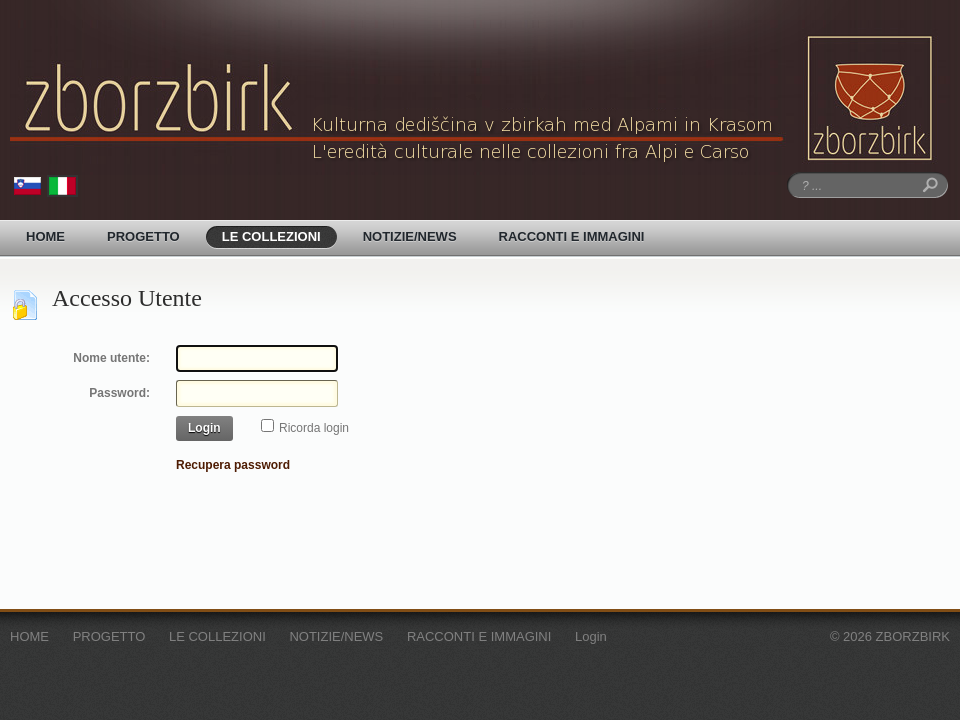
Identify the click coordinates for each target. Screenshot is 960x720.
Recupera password (233, 465)
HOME (45, 236)
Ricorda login (314, 428)
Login (204, 428)
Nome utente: (111, 358)
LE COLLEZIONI (271, 236)
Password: (119, 393)
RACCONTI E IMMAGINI (572, 236)
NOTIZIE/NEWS (410, 236)
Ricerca (927, 185)
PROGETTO (143, 236)
